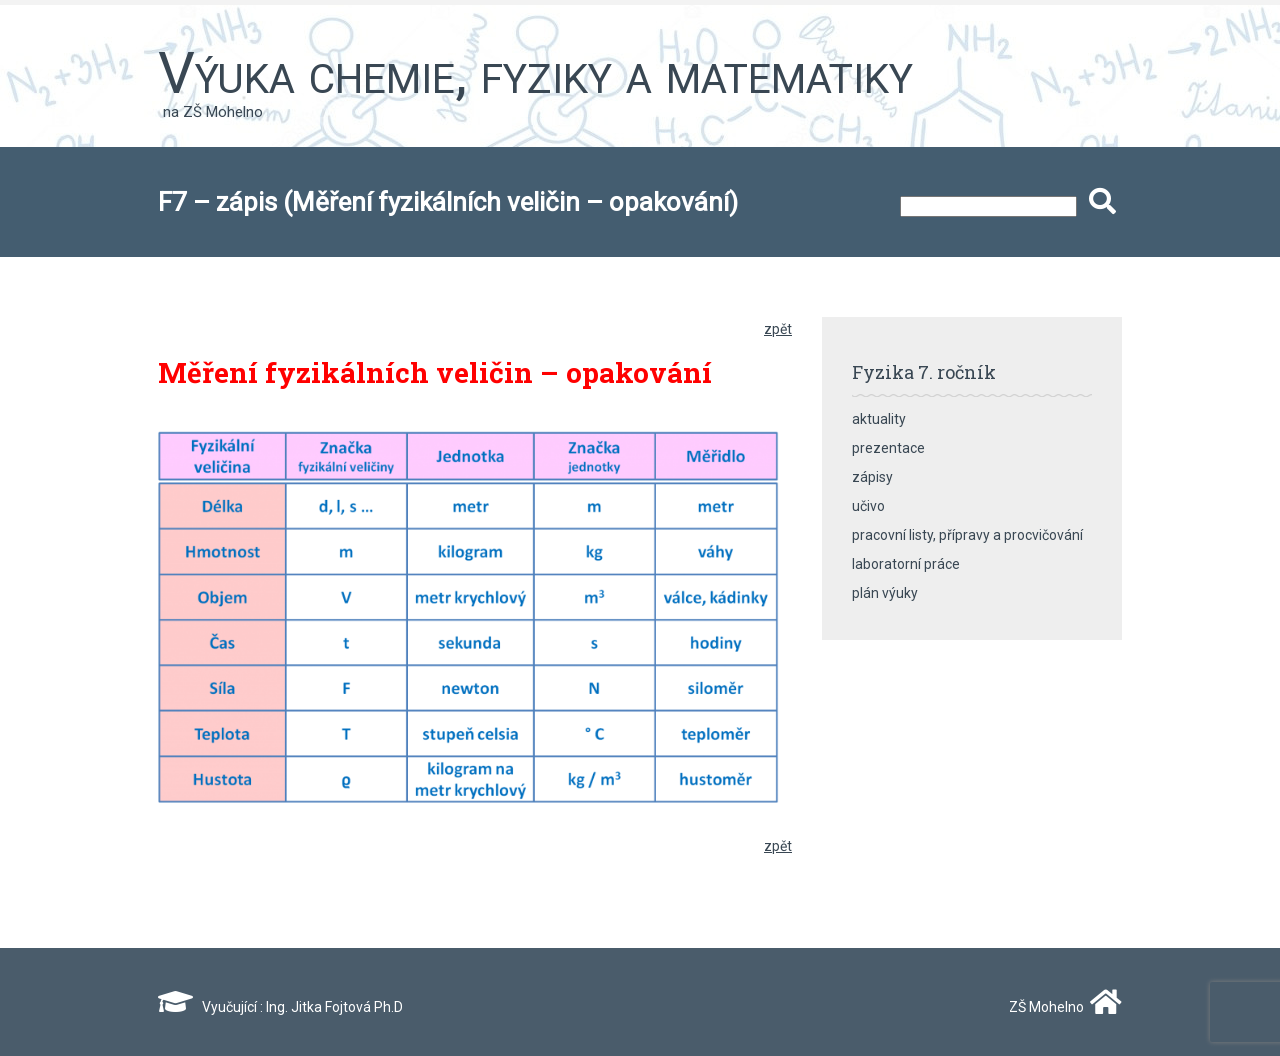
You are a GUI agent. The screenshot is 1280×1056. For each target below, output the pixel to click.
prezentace (888, 448)
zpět (778, 329)
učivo (868, 506)
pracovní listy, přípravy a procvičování (967, 535)
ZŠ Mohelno (1061, 1007)
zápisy (872, 477)
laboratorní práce (906, 564)
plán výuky (885, 593)
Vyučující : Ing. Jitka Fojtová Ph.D (280, 1007)
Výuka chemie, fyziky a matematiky (535, 73)
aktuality (879, 419)
